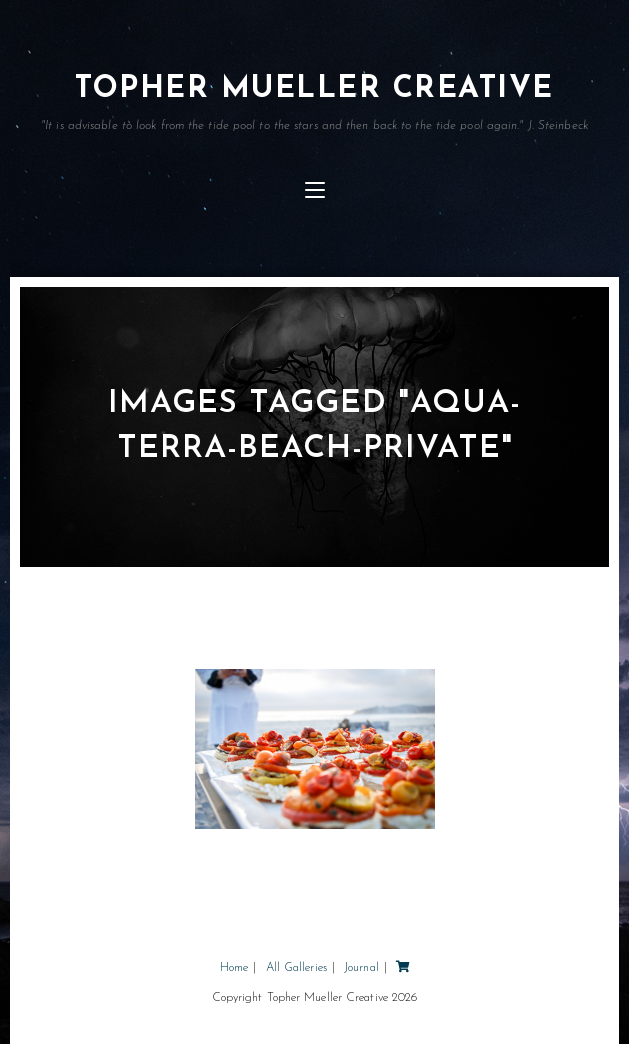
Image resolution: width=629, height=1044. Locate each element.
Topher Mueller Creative (314, 103)
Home (234, 968)
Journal (361, 968)
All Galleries (296, 968)
